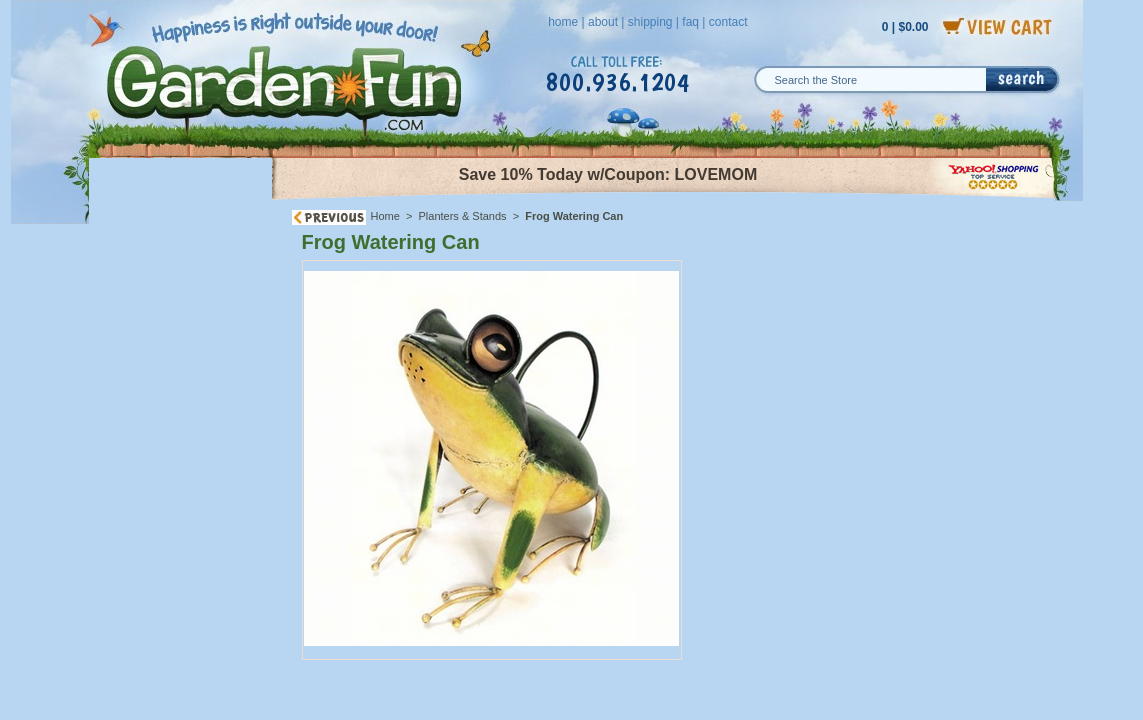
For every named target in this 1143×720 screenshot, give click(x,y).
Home (385, 216)
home (563, 22)
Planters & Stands (463, 216)
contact (728, 22)
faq (690, 22)
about (603, 22)
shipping (650, 22)
